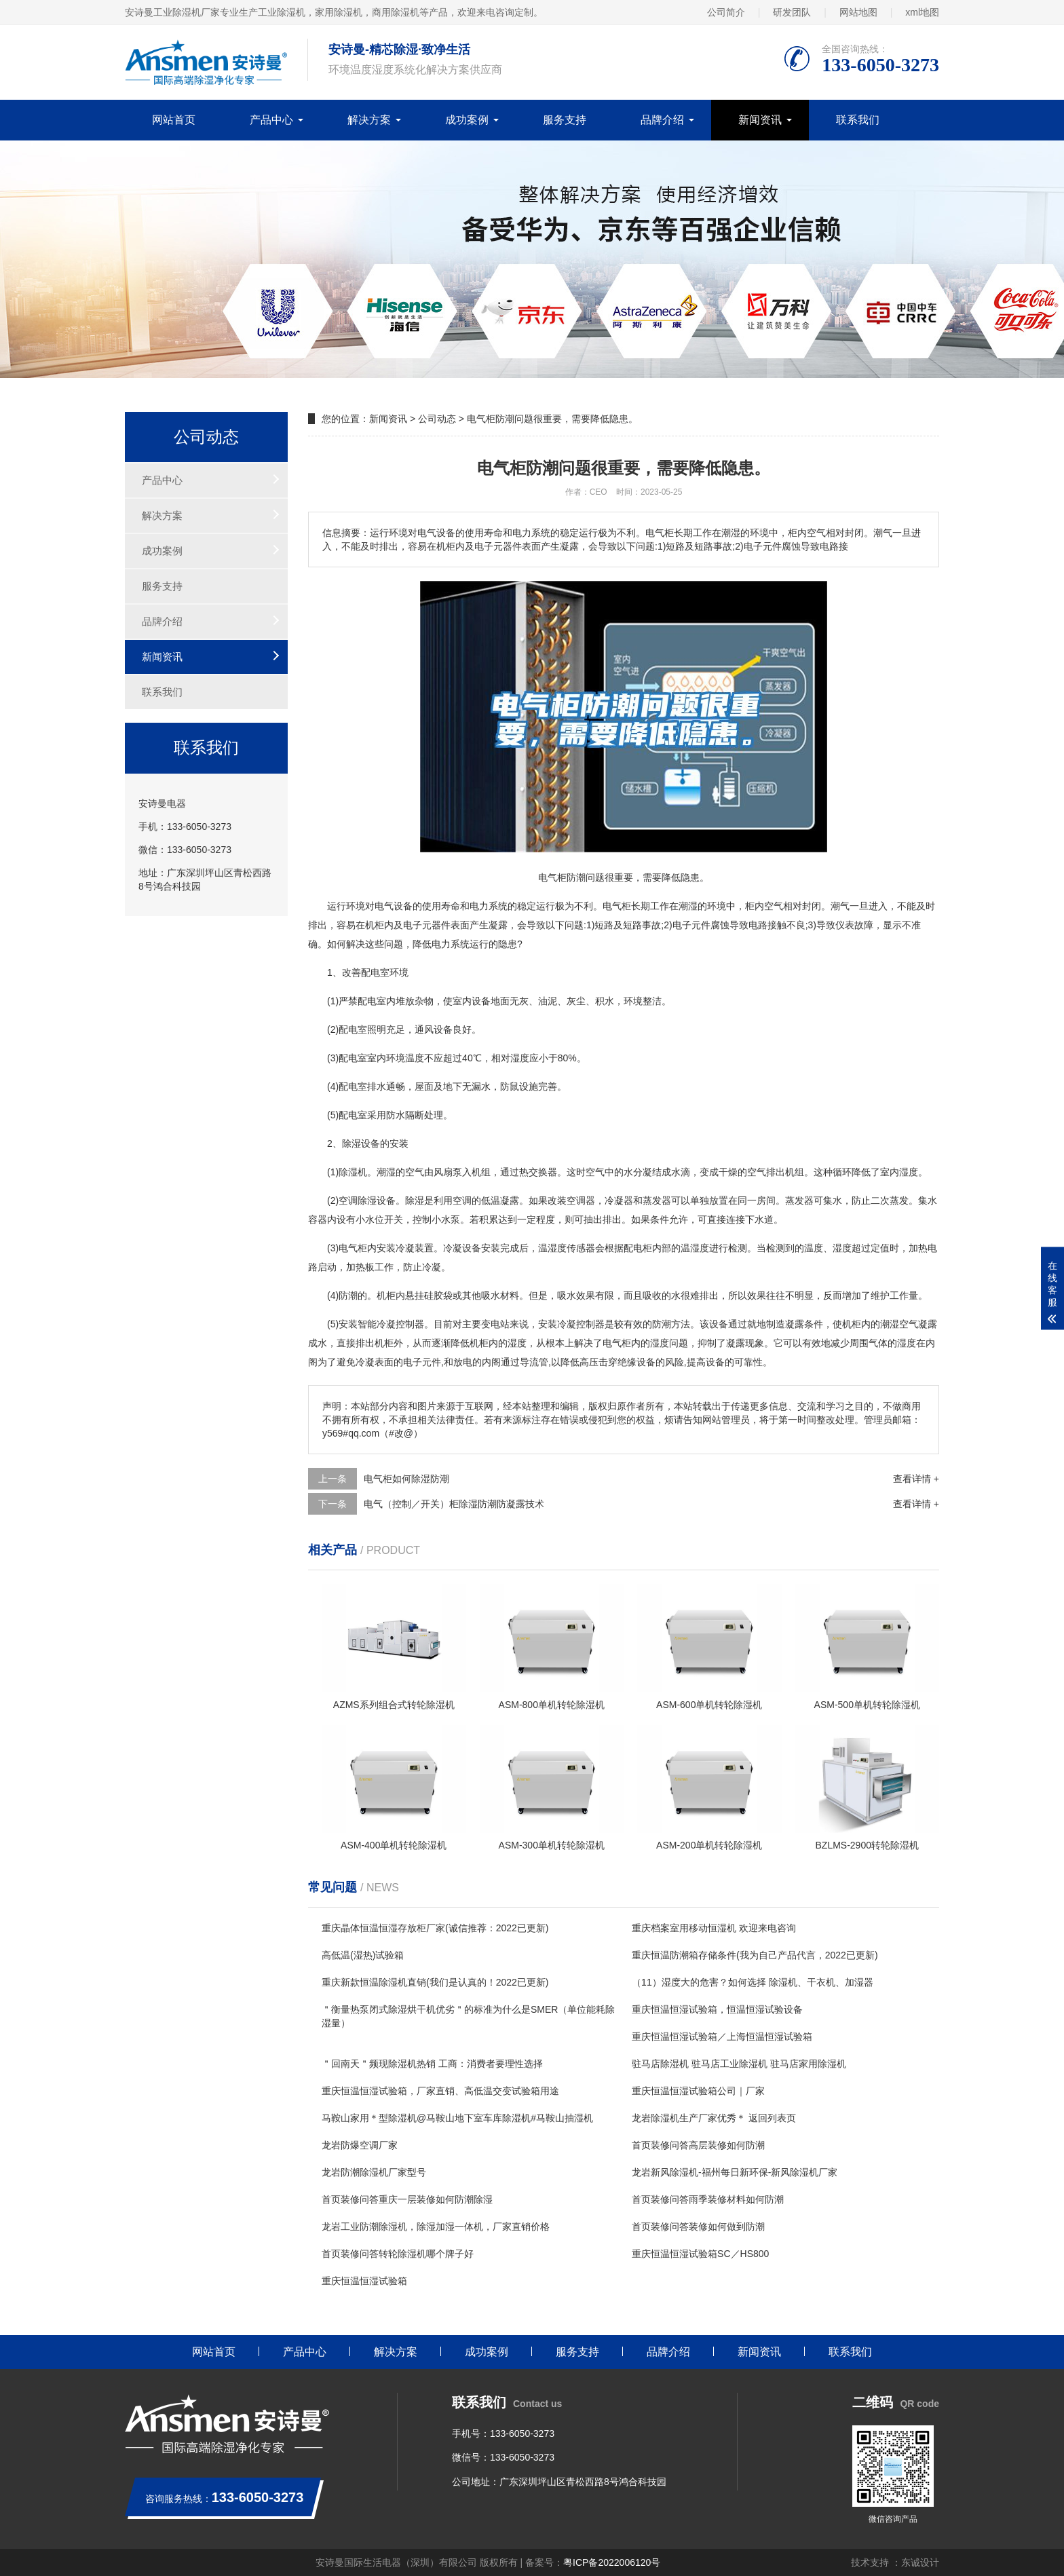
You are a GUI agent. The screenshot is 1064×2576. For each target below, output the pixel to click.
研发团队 (792, 12)
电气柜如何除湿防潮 (406, 1478)
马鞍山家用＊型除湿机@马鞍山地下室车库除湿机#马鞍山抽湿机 (457, 2118)
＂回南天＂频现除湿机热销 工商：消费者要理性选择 (432, 2063)
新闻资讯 (760, 120)
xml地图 (922, 12)
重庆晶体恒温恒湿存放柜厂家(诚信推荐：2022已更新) (435, 1927)
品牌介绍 (662, 120)
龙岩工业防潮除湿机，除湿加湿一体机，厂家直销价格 (436, 2226)
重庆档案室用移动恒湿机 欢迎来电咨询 (714, 1927)
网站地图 (858, 12)
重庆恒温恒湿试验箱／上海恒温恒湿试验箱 (722, 2036)
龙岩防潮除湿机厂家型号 (374, 2172)
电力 (479, 906)
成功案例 (467, 120)
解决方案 (369, 120)
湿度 (519, 1058)
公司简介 (726, 12)
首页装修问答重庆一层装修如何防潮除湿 (407, 2199)
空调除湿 (358, 1200)
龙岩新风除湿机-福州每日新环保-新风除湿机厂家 (734, 2172)
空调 (462, 1200)
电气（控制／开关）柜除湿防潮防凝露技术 (454, 1503)
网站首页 (173, 120)
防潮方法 (671, 1324)
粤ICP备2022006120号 (611, 2562)
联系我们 (857, 120)
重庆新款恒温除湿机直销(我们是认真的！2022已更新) (435, 1982)
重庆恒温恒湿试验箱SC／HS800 (700, 2253)
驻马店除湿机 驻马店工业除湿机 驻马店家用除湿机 (739, 2063)
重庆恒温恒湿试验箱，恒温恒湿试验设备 (717, 2009)
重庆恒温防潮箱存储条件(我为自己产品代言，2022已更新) (754, 1955)
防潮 (348, 1295)
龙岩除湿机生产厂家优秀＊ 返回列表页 (714, 2118)
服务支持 (564, 120)
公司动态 (437, 418)
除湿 (351, 1143)
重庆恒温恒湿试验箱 (364, 2280)
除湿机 (353, 1172)
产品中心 (271, 120)
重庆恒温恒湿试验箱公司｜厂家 (698, 2090)
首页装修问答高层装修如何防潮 (698, 2145)
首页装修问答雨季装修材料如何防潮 (708, 2199)
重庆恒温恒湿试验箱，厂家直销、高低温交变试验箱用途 (440, 2090)
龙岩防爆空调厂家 (360, 2145)
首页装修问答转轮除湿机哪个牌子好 (398, 2253)
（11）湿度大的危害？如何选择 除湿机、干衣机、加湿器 (752, 1982)
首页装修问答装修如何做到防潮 (698, 2226)
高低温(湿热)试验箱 (363, 1955)
